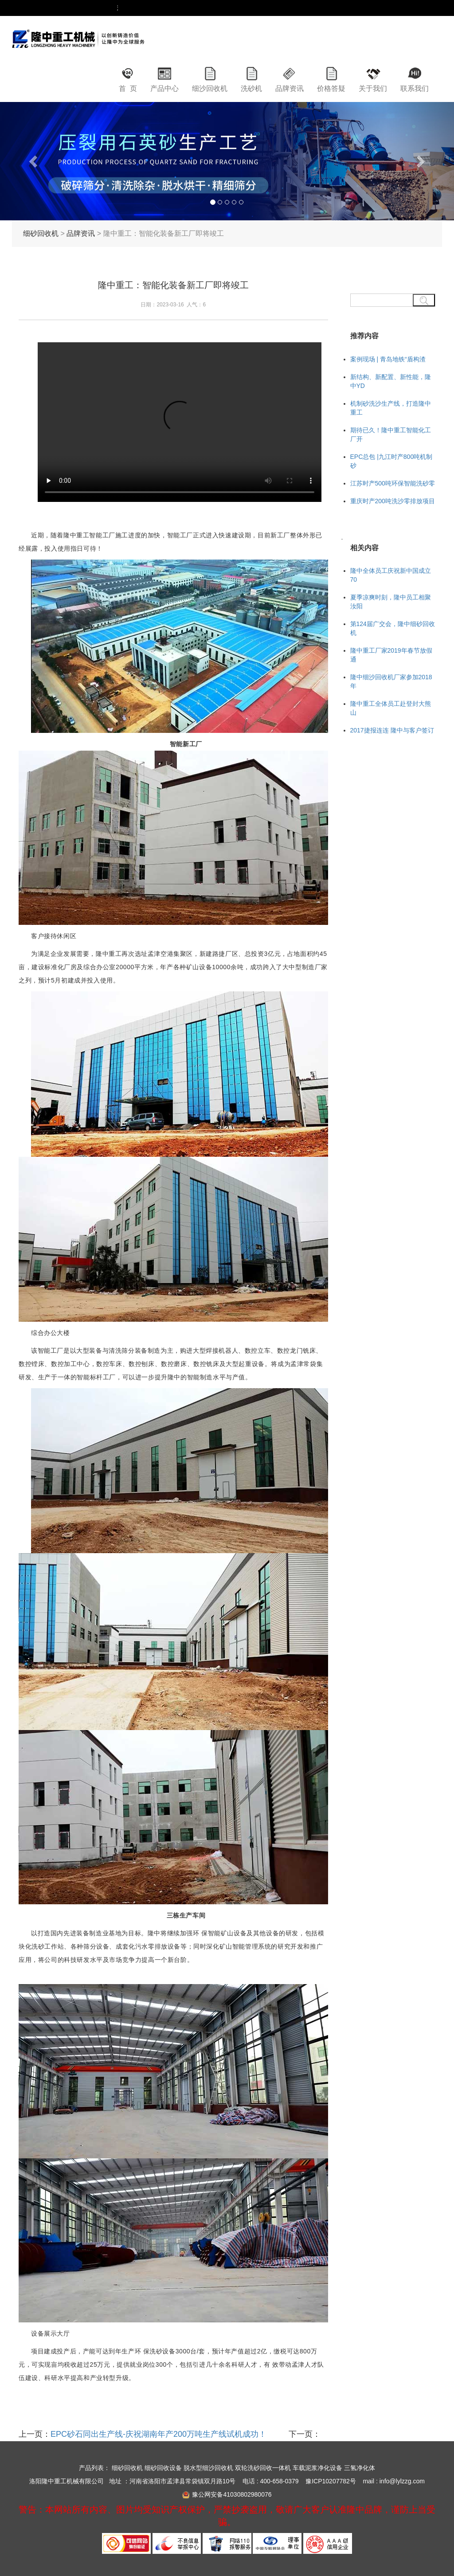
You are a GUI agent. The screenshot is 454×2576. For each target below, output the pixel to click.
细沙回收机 (209, 88)
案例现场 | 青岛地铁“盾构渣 (388, 359)
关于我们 (373, 88)
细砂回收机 (41, 233)
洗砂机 (251, 88)
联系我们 (414, 88)
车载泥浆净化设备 (317, 2467)
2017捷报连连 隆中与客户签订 (392, 730)
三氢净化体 (359, 2467)
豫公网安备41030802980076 (231, 2494)
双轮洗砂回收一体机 (263, 2467)
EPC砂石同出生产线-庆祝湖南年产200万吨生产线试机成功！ (158, 2434)
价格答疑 (331, 88)
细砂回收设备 (163, 2467)
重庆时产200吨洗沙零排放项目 (392, 501)
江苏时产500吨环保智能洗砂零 (392, 483)
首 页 (128, 88)
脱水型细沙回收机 (208, 2467)
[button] (34, 161)
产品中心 (164, 88)
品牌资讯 (289, 88)
